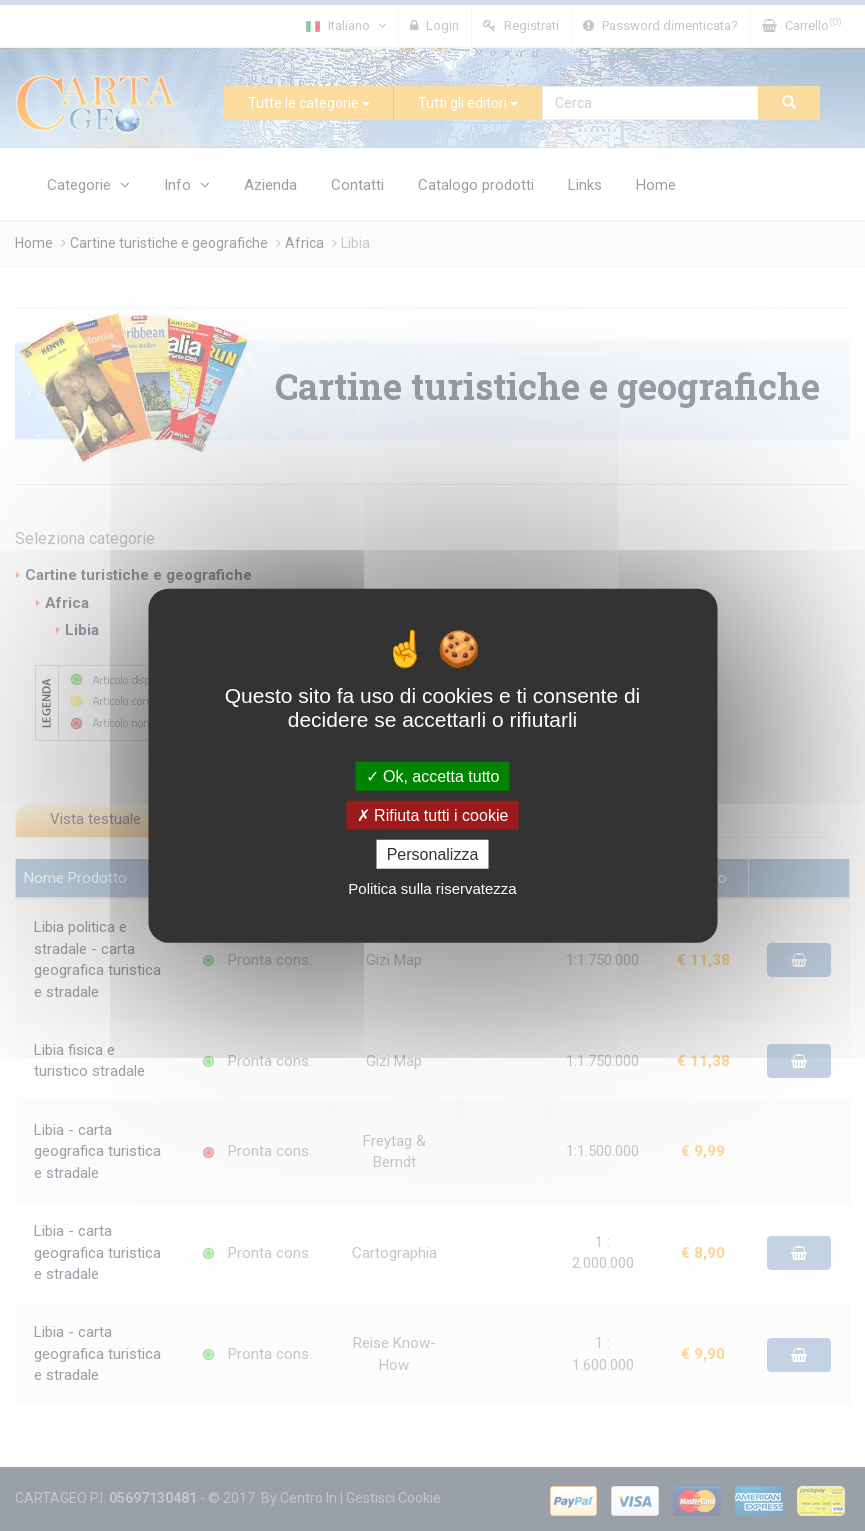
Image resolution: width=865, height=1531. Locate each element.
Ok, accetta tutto (433, 775)
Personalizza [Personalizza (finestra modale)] (433, 854)
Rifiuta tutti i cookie (433, 814)
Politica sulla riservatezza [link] (432, 888)
